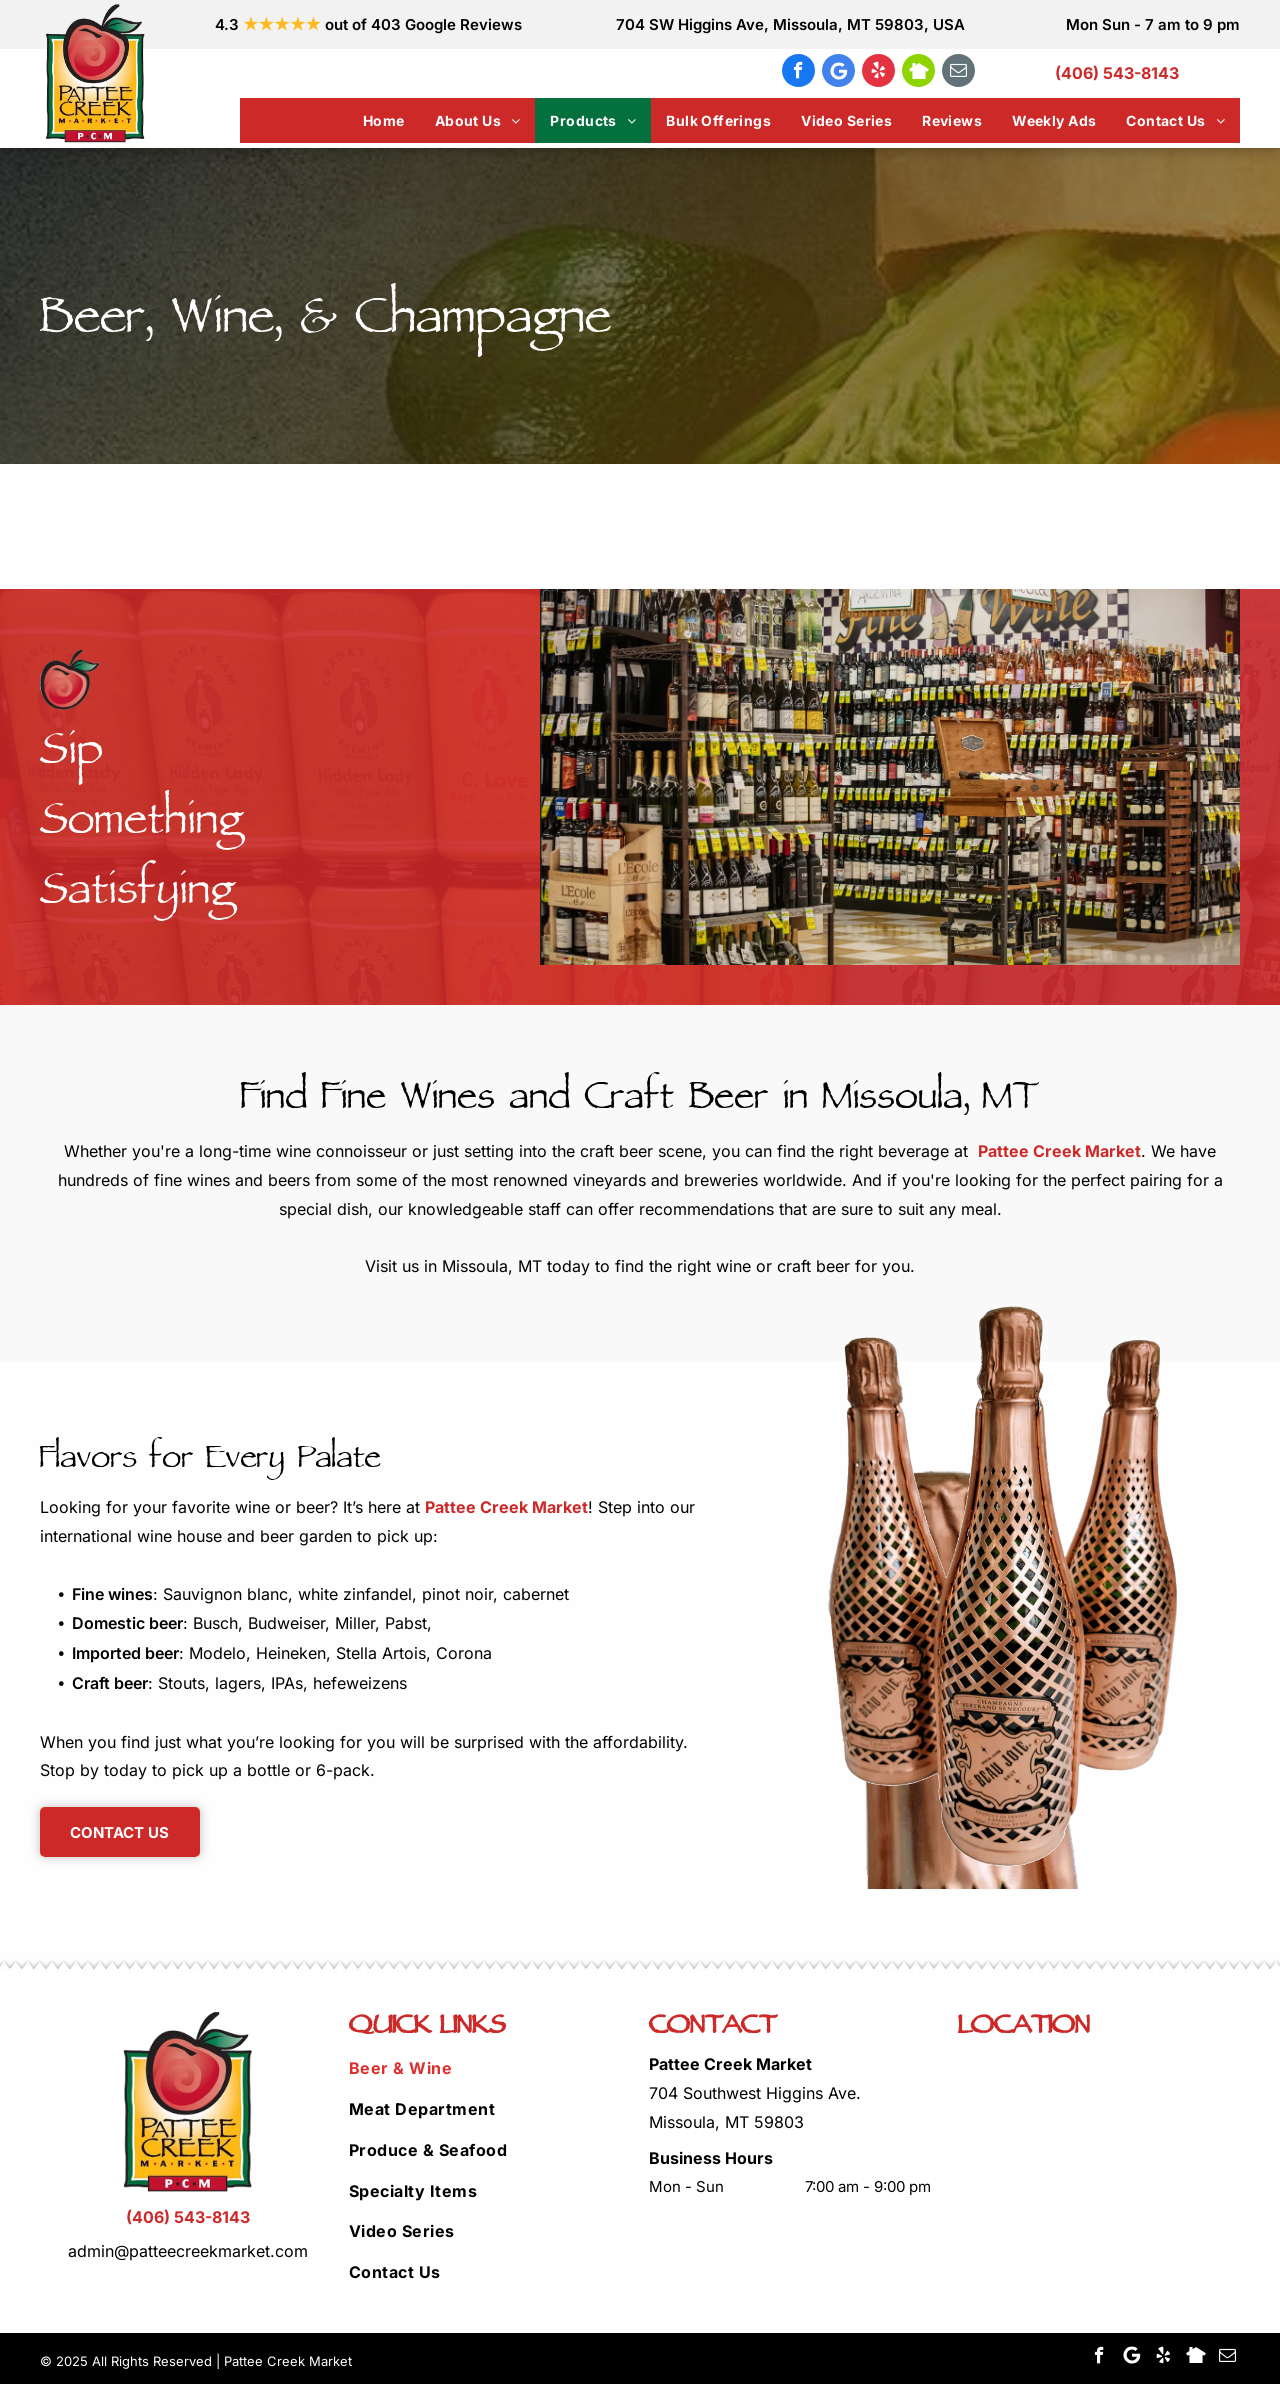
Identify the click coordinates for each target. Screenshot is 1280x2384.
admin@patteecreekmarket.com (188, 2251)
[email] (958, 73)
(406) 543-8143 (1117, 73)
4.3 (227, 24)
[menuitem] (384, 120)
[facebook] (798, 73)
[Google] (838, 73)
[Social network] (918, 73)
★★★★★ (282, 24)
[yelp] (878, 73)
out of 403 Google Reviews (423, 24)
